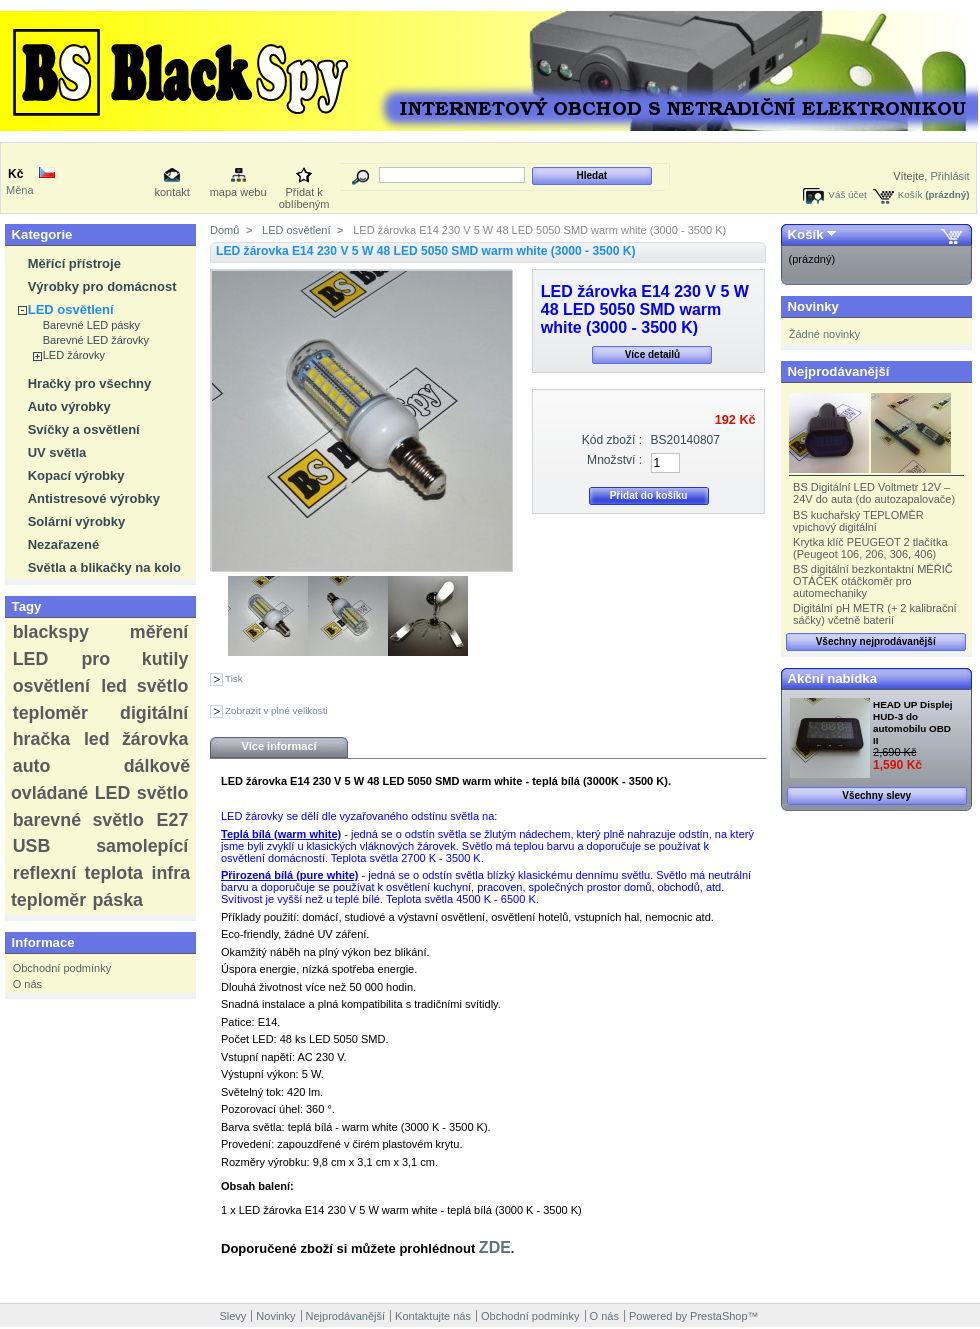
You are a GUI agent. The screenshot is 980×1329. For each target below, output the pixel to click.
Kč (15, 174)
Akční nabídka (832, 678)
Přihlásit (949, 176)
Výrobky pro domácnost (102, 286)
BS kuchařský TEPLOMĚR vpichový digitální (858, 521)
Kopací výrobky (76, 475)
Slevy (232, 1316)
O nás (27, 984)
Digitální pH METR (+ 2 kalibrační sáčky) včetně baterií (875, 614)
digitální (154, 713)
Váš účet (847, 194)
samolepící (142, 846)
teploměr (50, 713)
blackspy (51, 632)
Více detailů (653, 354)
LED (31, 659)
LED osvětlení (71, 309)
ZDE (495, 1247)
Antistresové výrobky (94, 498)
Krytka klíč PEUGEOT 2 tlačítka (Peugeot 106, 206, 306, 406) (870, 548)
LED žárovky (74, 355)
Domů (224, 230)
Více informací (278, 746)
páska (117, 900)
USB (32, 846)
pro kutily (134, 659)
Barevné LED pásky (91, 325)
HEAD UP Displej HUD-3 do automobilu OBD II (912, 722)
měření (159, 632)
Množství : (614, 460)
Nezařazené (64, 544)
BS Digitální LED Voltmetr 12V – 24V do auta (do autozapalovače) (874, 493)
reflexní (44, 873)
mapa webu (238, 192)
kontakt (171, 192)
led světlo (144, 686)
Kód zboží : (612, 440)
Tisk (234, 678)
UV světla (57, 452)
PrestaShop (718, 1316)
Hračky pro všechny (90, 383)
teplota (114, 873)
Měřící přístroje (74, 263)
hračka (41, 739)
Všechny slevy (876, 795)
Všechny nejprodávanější (876, 641)
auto (32, 766)
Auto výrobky (69, 406)
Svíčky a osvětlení (84, 429)
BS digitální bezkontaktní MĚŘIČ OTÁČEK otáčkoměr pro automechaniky (873, 581)
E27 (173, 820)
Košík (910, 194)
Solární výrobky (77, 521)
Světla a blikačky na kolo (104, 567)
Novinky (813, 306)
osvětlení (51, 686)
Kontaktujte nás (433, 1316)
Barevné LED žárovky (96, 340)
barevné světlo (78, 820)
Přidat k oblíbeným (304, 193)
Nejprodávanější (839, 371)
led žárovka (136, 739)
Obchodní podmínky (62, 968)
